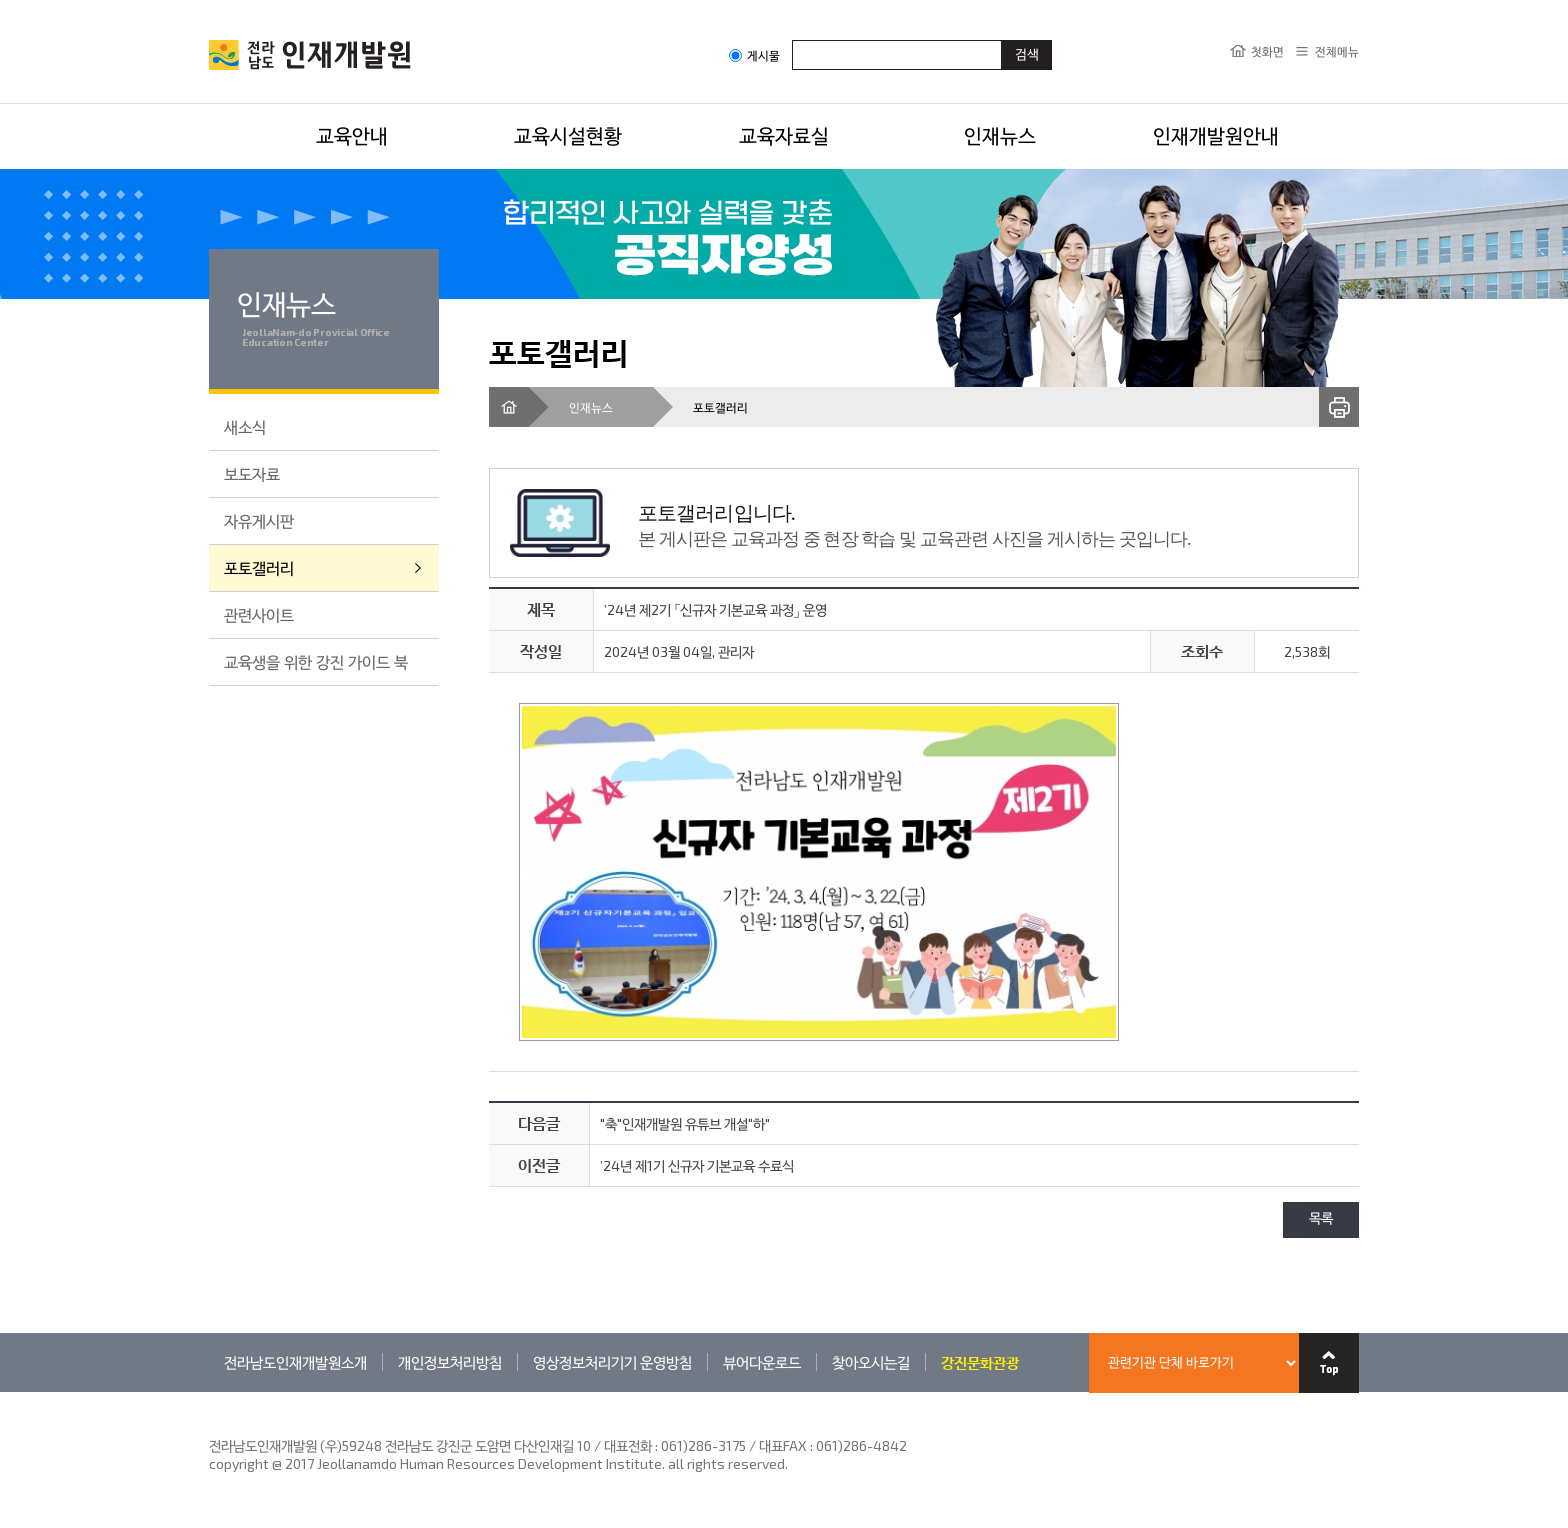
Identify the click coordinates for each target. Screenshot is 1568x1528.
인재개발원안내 (1216, 135)
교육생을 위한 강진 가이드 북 (316, 661)
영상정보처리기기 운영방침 (612, 1362)
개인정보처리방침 (450, 1362)
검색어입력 (792, 39)
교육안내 (352, 135)
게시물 (754, 55)
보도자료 (252, 473)
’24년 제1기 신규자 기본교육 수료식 (697, 1165)
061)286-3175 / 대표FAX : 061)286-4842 (784, 1445)
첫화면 (1267, 51)
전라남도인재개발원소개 (295, 1362)
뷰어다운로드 (762, 1362)
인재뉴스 (1000, 135)
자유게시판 (259, 520)
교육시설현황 (568, 135)
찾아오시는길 (871, 1362)
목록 (1321, 1219)
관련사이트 (259, 614)
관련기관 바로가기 (209, 1391)
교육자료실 (784, 135)
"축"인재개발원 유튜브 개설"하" (685, 1123)
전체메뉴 (1337, 51)
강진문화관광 (980, 1362)
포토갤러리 (259, 567)
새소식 (245, 426)
